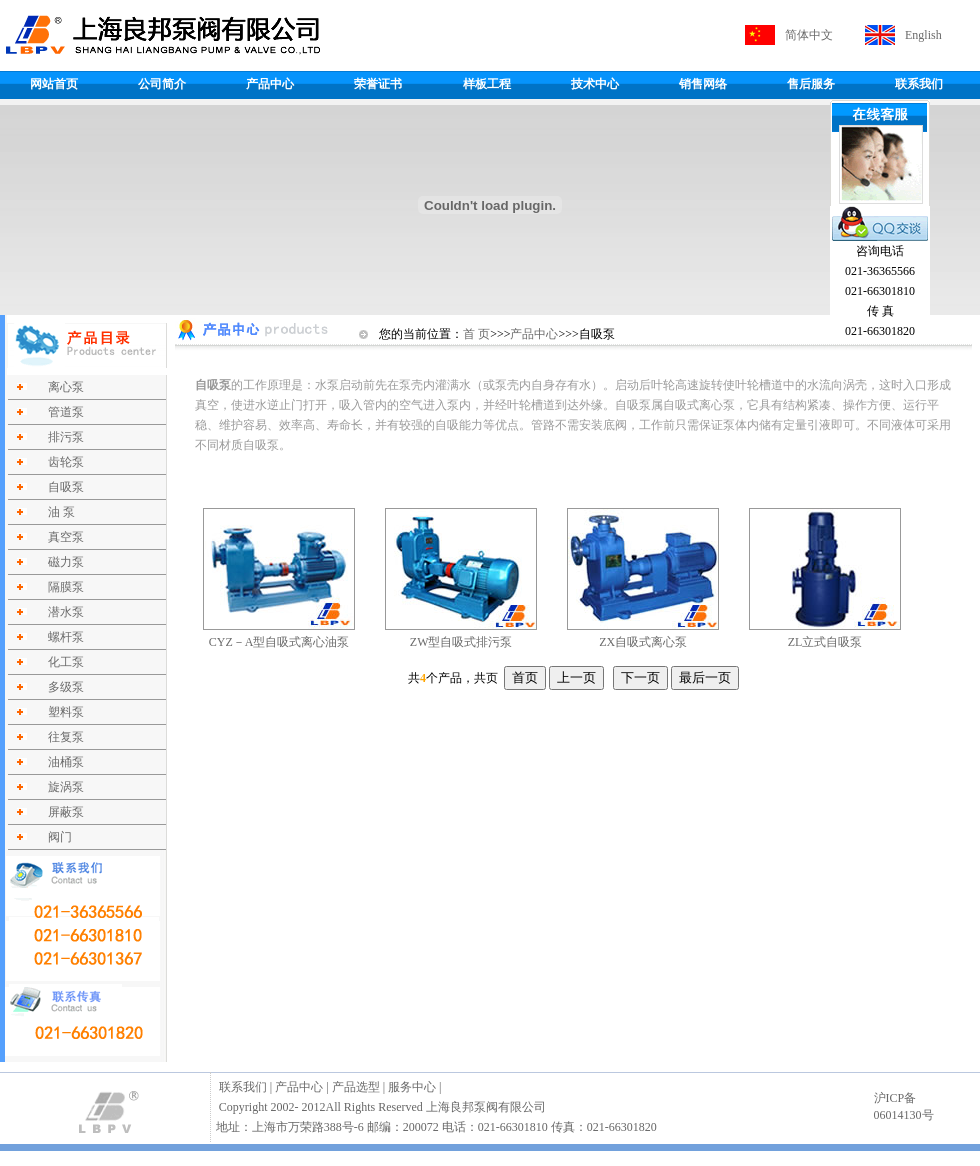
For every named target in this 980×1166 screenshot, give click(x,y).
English (923, 35)
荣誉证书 (378, 84)
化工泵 (66, 662)
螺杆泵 (66, 637)
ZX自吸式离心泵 (643, 642)
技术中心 (595, 84)
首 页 (476, 334)
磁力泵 (66, 562)
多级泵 (66, 687)
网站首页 (54, 84)
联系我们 (919, 84)
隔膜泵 (66, 587)
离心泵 (66, 387)
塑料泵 (66, 712)
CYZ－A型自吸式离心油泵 (279, 642)
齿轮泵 (66, 462)
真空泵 (66, 537)
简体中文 (809, 35)
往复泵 (66, 737)
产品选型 (356, 1087)
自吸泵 (66, 487)
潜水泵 (66, 612)
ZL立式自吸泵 (825, 642)
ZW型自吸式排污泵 (461, 642)
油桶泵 (66, 762)
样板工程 (487, 84)
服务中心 (412, 1087)
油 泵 (61, 512)
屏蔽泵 (66, 812)
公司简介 (162, 84)
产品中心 (270, 84)
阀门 (60, 837)
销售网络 (703, 84)
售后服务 (811, 84)
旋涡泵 (66, 787)
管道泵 (66, 412)
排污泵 (66, 437)
